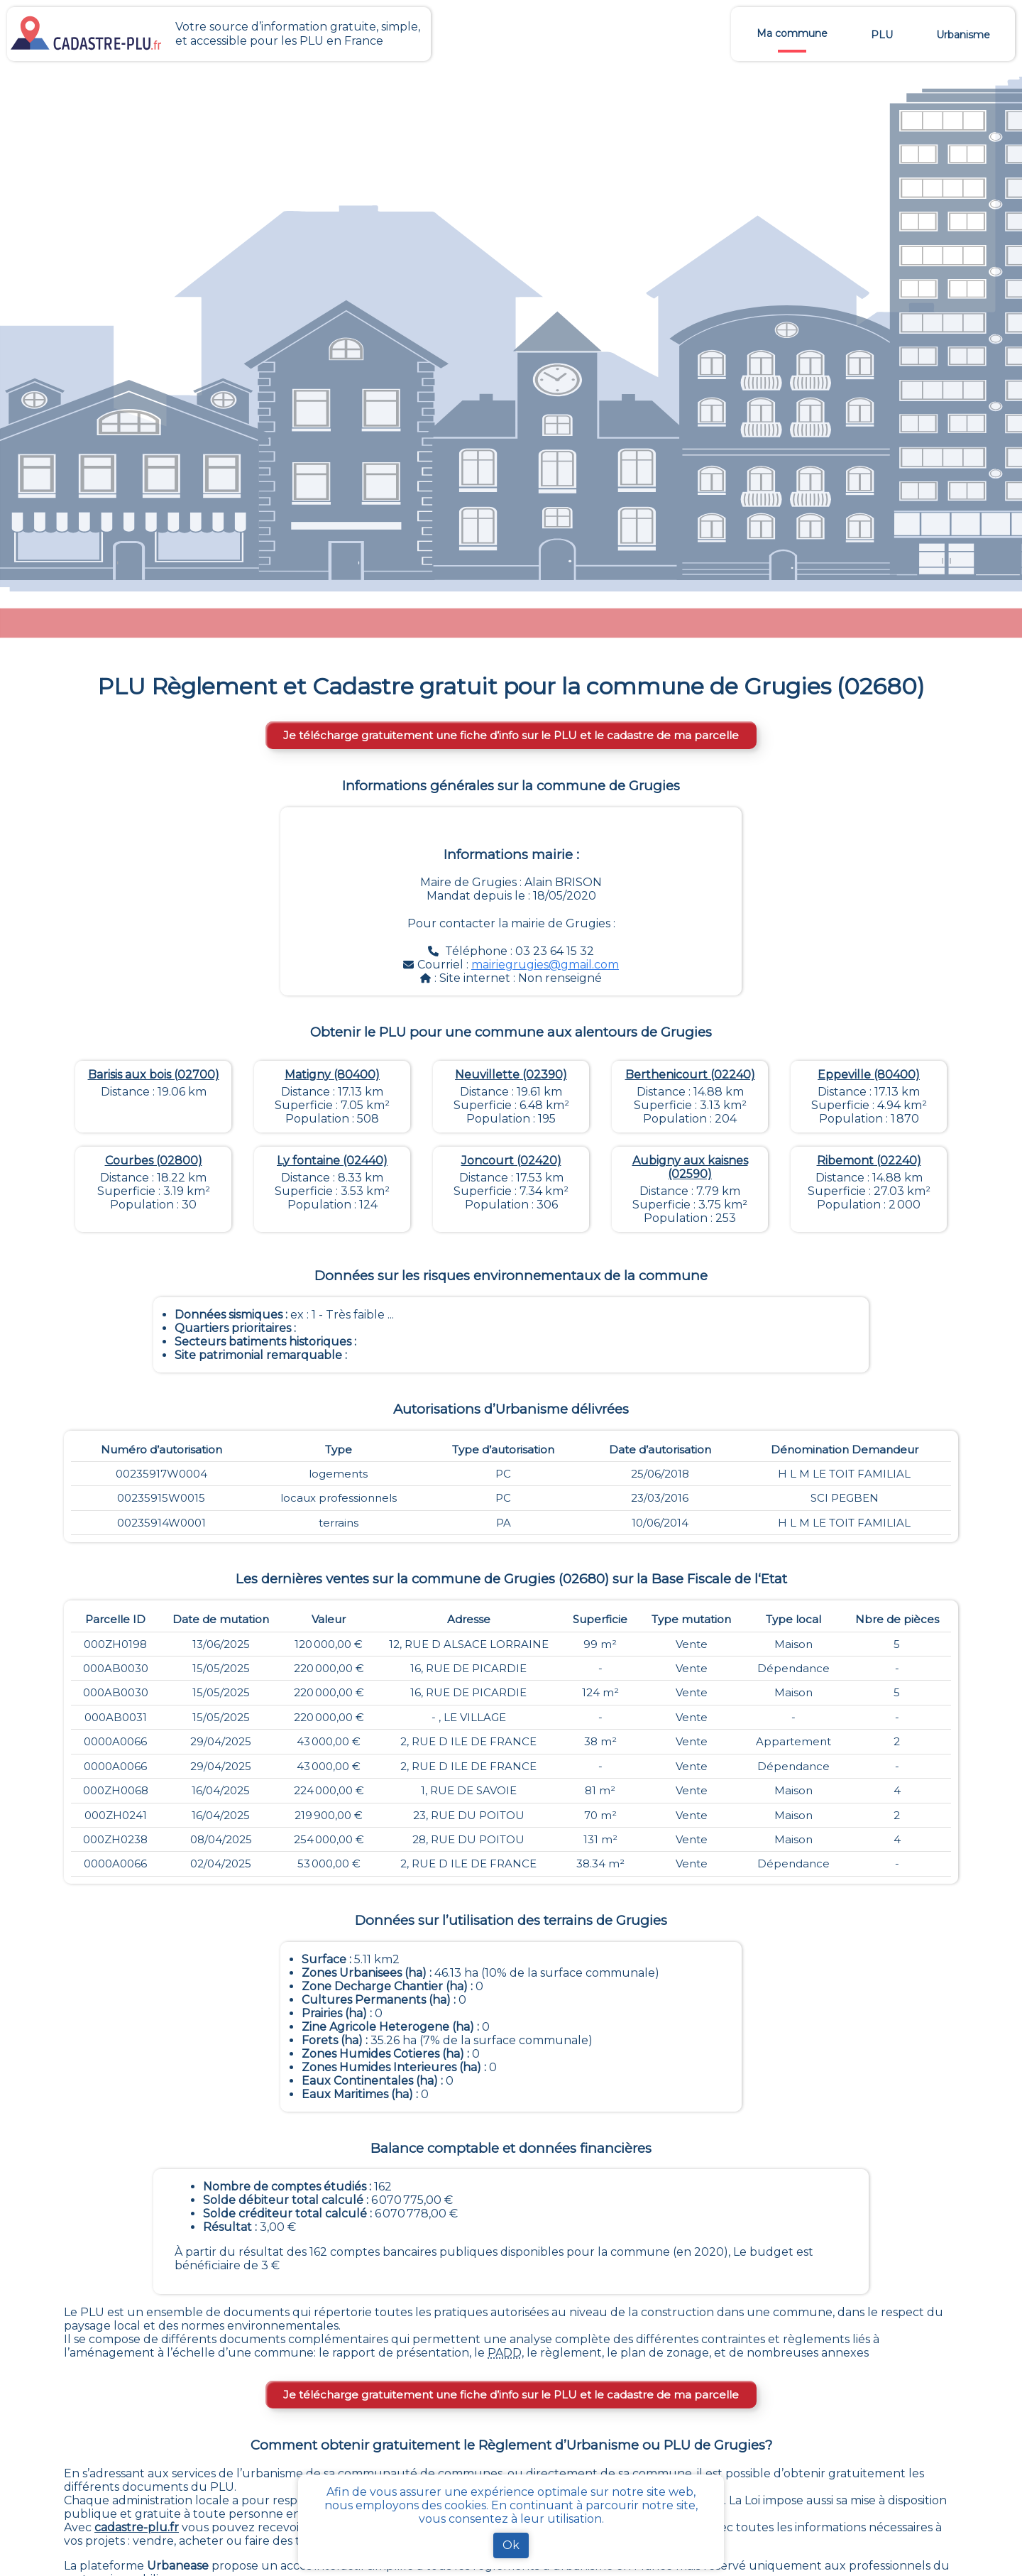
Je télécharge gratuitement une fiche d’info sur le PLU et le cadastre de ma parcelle (511, 735)
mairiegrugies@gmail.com (545, 964)
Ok (511, 2545)
